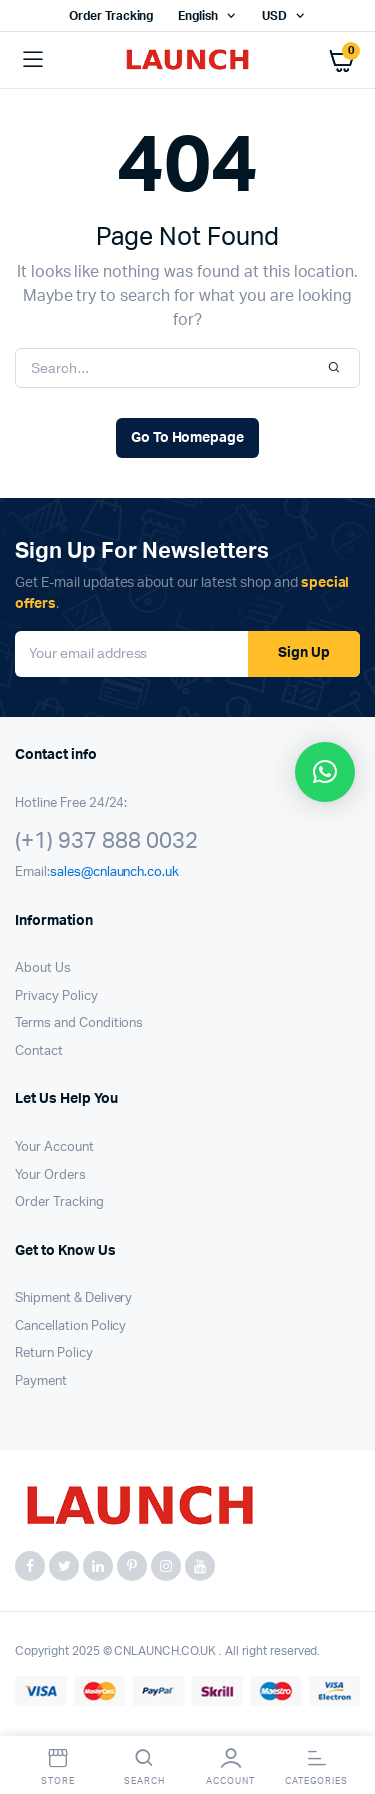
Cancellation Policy (70, 1326)
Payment (41, 1381)
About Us (43, 968)
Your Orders (50, 1175)
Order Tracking (111, 16)
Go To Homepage (188, 438)
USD (274, 16)
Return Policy (54, 1353)
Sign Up (304, 653)
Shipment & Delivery (73, 1298)
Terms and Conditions (79, 1023)
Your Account (54, 1147)
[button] (325, 772)
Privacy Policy (56, 996)
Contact (39, 1051)
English (198, 16)
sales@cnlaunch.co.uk (114, 872)
